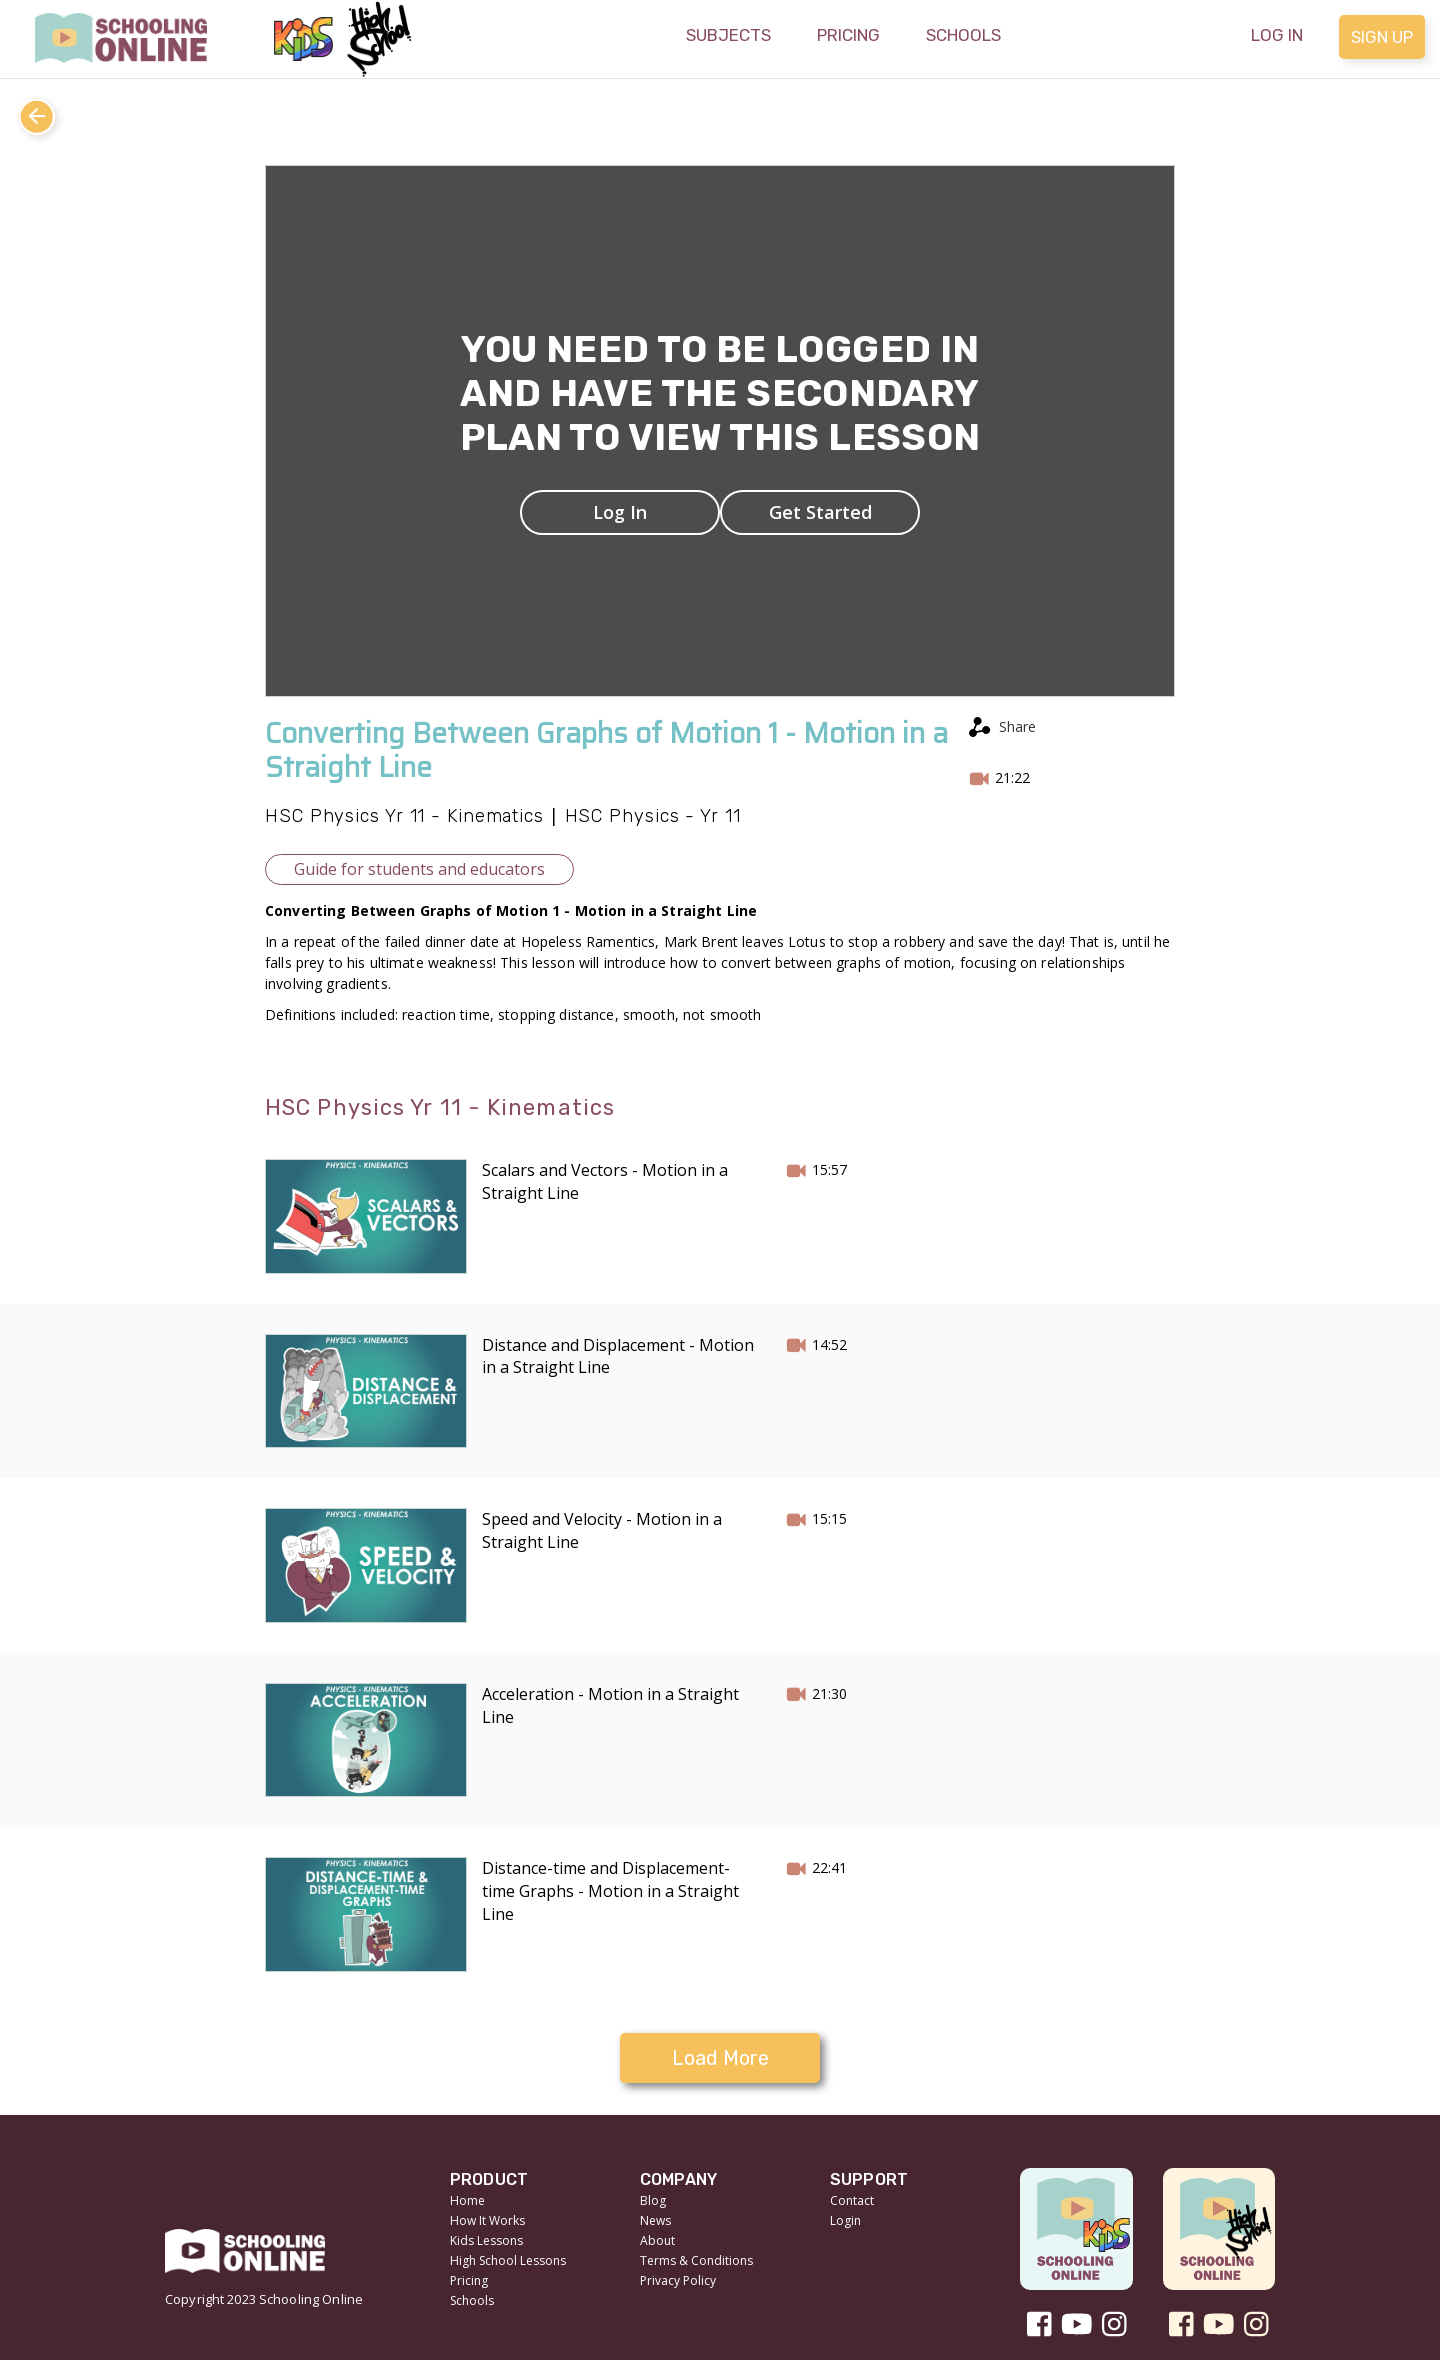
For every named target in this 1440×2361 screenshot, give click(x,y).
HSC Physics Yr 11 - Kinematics (404, 816)
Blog (653, 2200)
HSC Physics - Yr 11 (653, 816)
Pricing (848, 35)
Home (467, 2200)
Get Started (820, 512)
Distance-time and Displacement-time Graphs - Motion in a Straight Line (610, 1891)
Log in (1277, 35)
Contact (852, 2200)
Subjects (728, 35)
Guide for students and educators (419, 869)
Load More (720, 2058)
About (657, 2240)
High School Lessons (508, 2260)
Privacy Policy (678, 2280)
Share (1017, 726)
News (655, 2220)
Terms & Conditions (696, 2260)
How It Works (487, 2220)
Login (845, 2220)
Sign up (1382, 37)
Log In (620, 512)
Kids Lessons (486, 2240)
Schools (963, 35)
